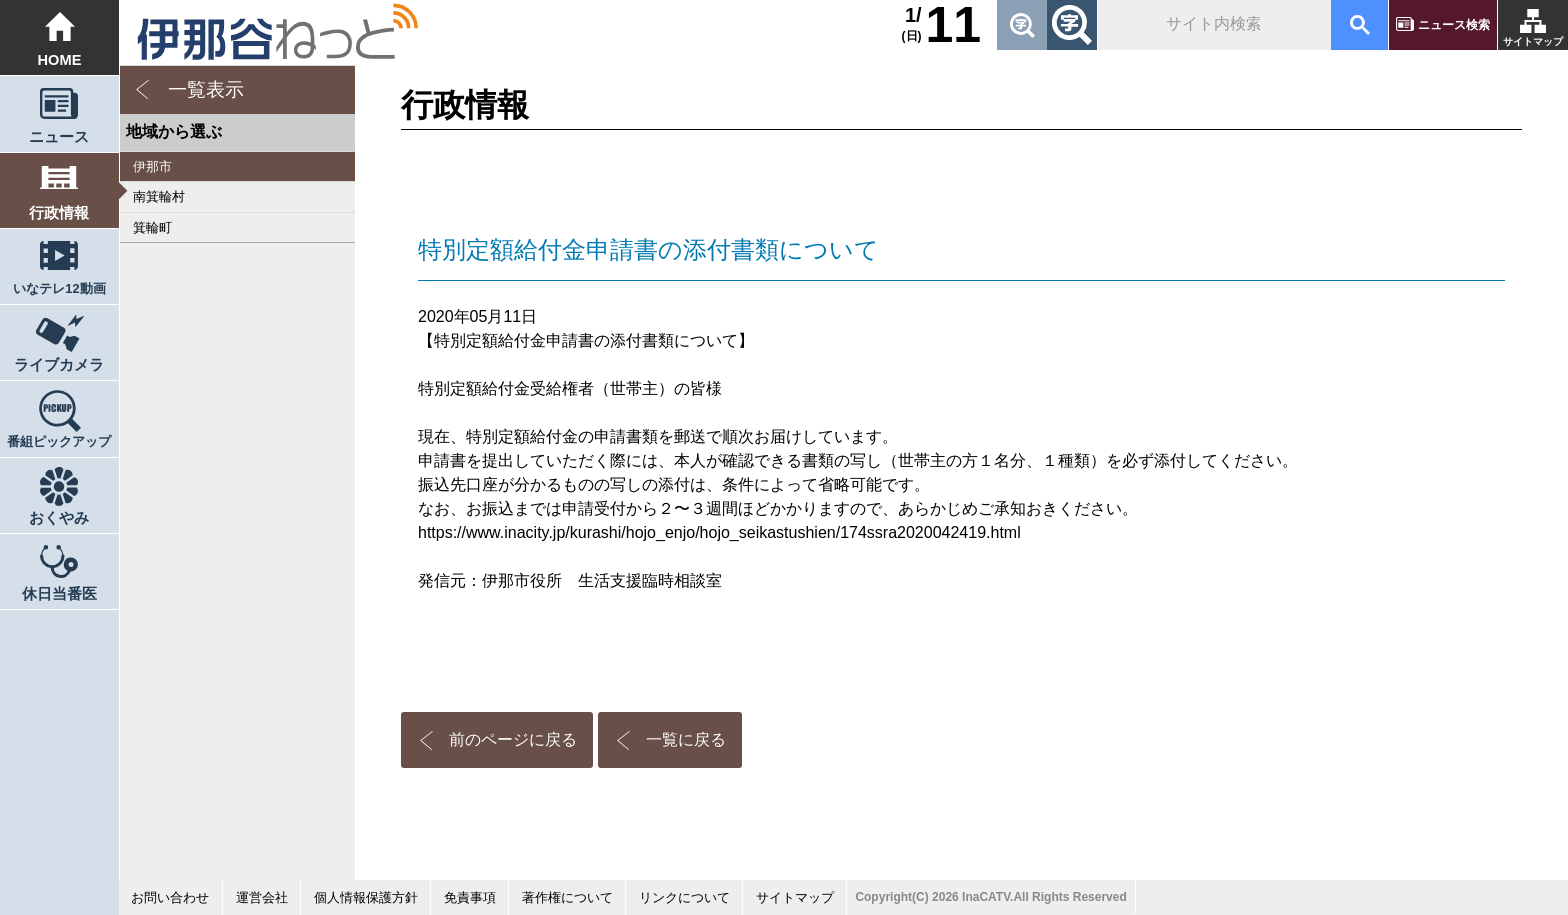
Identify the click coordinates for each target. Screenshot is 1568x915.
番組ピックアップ (59, 441)
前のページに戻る (513, 739)
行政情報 (59, 213)
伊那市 (152, 166)
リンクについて (684, 897)
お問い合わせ (170, 897)
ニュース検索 (1454, 25)
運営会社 (262, 897)
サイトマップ (1533, 41)
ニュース (59, 137)
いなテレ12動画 (59, 288)
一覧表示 (206, 89)
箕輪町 (152, 227)
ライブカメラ (59, 365)
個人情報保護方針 (366, 897)
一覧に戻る (686, 739)
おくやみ (59, 518)
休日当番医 (59, 594)
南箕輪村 (159, 196)
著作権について (567, 897)
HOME (60, 60)
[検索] (1212, 25)
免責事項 (470, 897)
